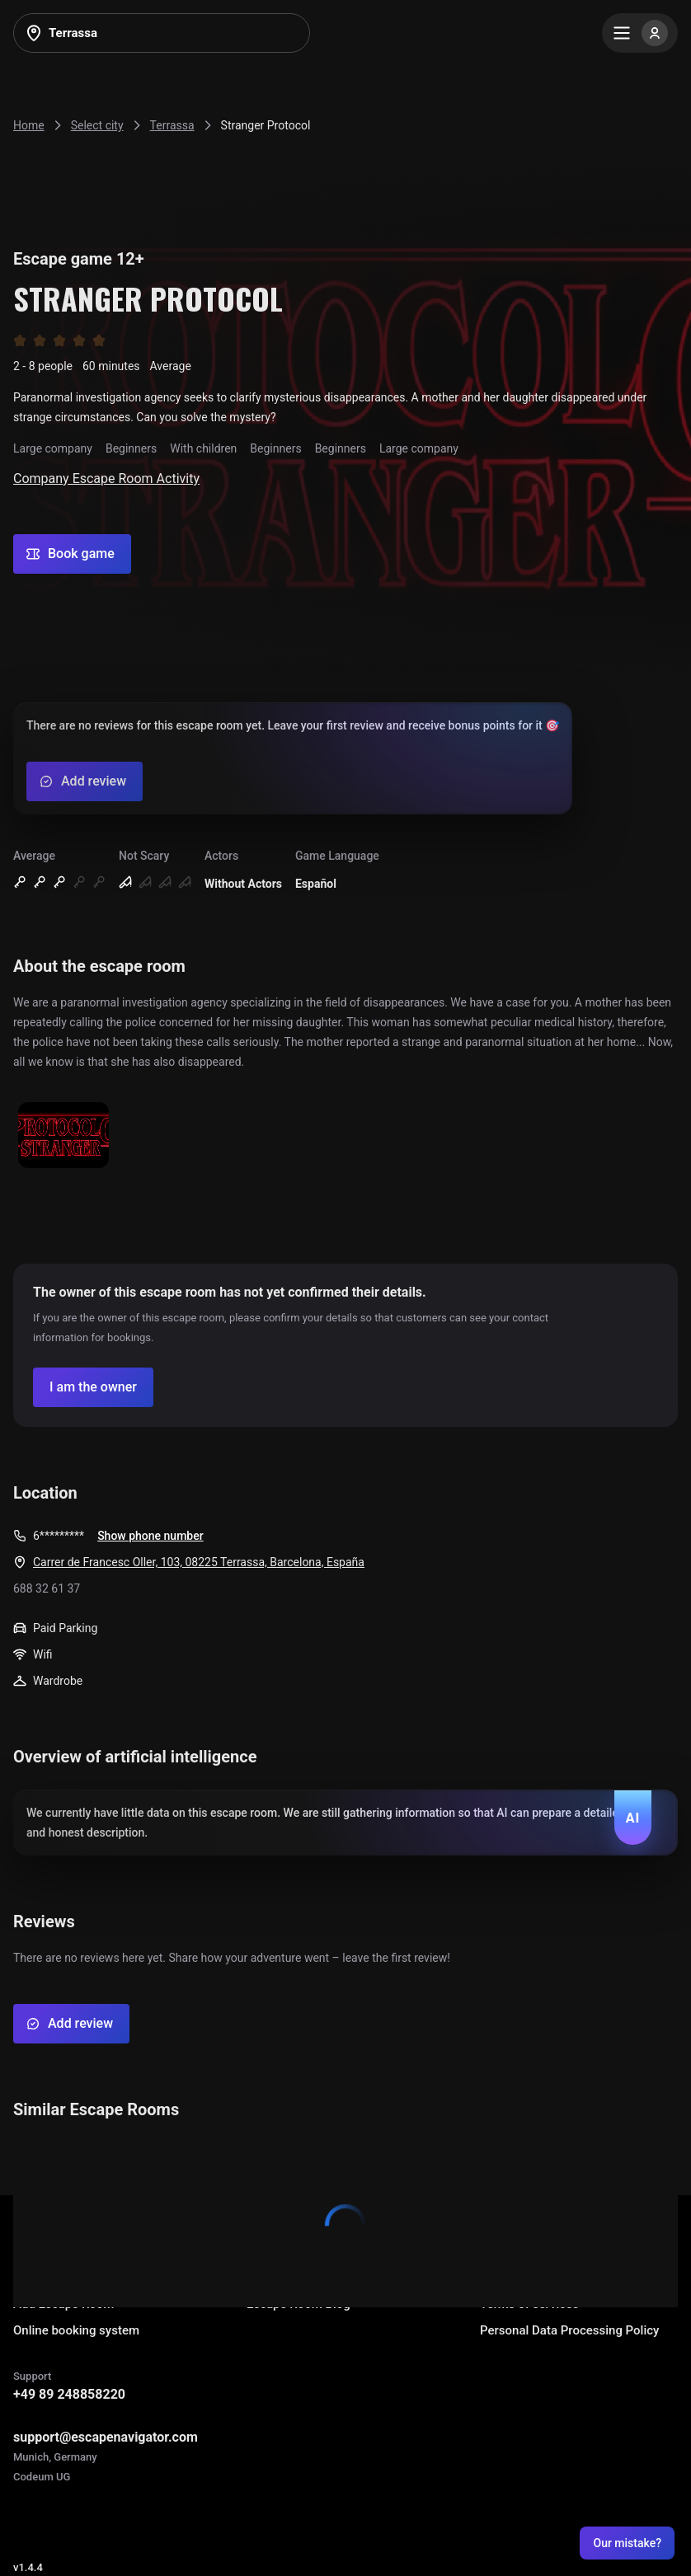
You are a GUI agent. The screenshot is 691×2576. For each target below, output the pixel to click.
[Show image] (63, 1136)
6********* (58, 1535)
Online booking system (76, 2330)
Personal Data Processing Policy (569, 2330)
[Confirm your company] (93, 1387)
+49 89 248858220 (69, 2394)
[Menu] (640, 33)
